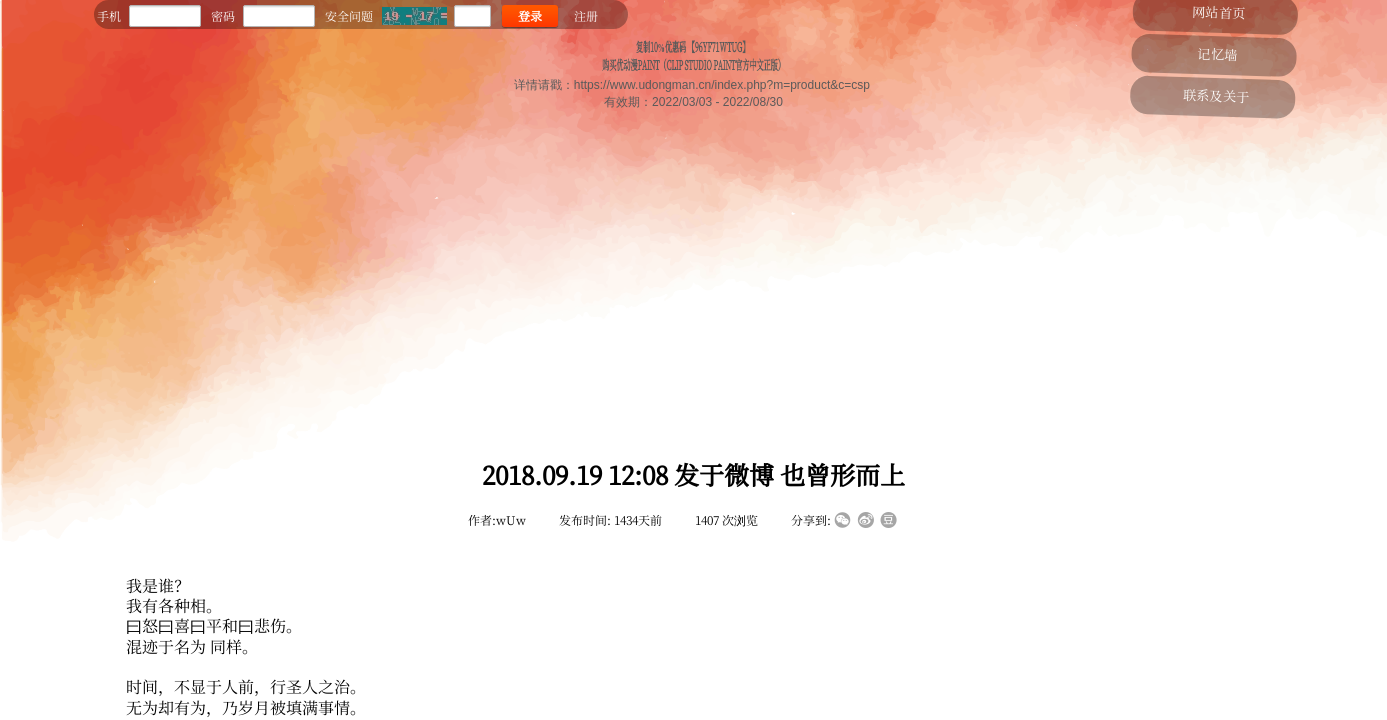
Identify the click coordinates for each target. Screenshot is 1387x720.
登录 (530, 15)
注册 (586, 15)
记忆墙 (1216, 53)
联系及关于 (1218, 95)
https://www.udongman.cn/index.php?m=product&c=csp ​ (724, 85)
